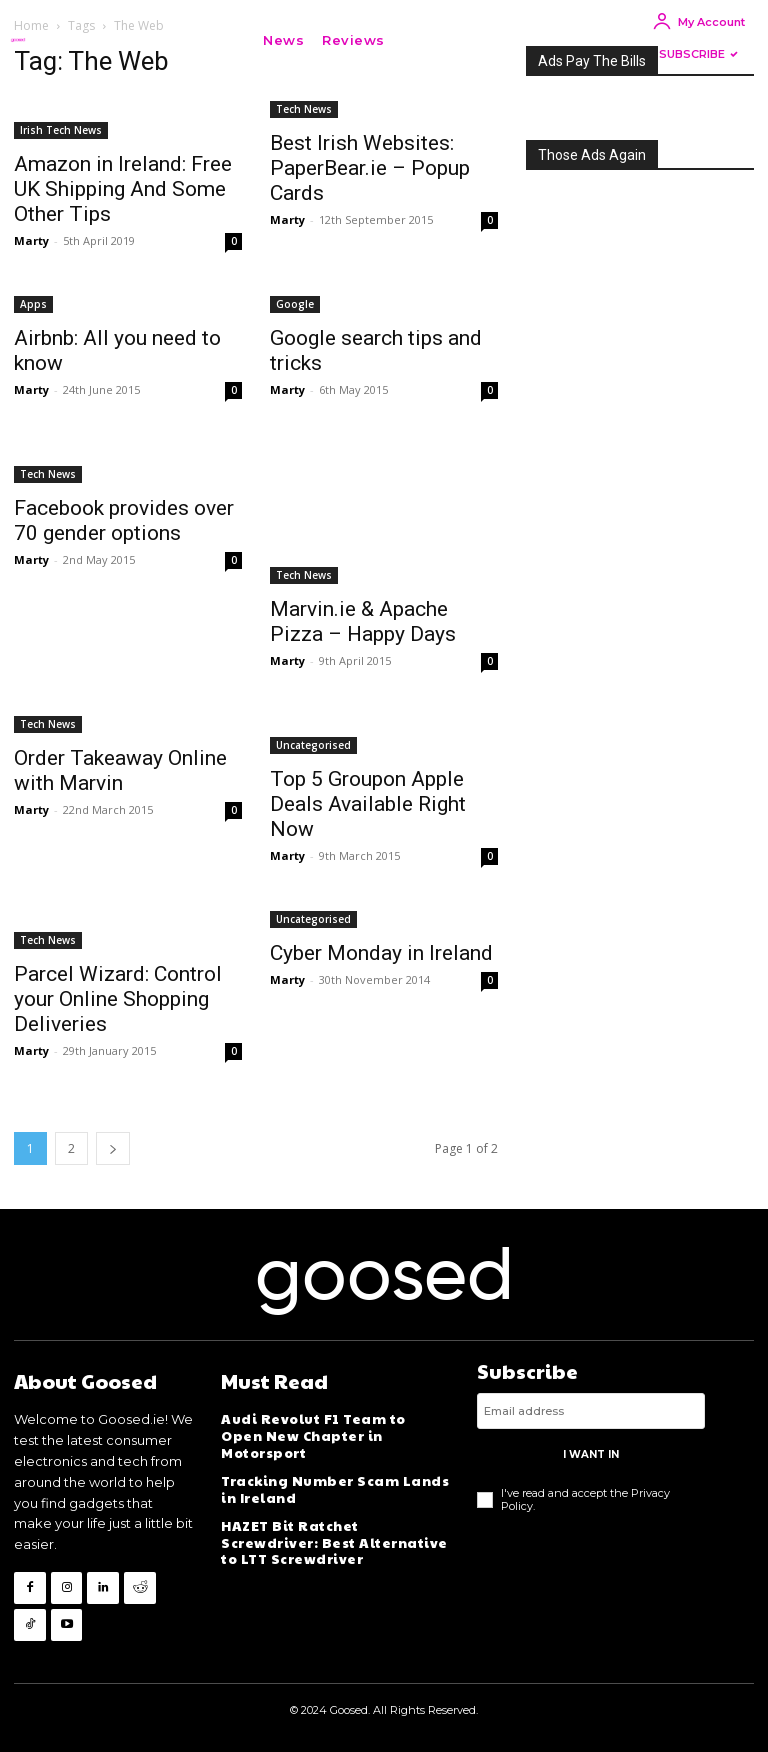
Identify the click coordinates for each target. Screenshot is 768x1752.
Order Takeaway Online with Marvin (120, 770)
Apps (33, 304)
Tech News (304, 109)
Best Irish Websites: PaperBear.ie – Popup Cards (370, 168)
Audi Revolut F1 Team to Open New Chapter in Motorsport (331, 1428)
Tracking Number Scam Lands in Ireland (333, 1473)
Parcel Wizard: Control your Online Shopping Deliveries (118, 999)
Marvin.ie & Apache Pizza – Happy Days (363, 621)
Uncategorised (313, 745)
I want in (591, 1455)
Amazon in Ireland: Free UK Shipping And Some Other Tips (123, 189)
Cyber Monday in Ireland (381, 953)
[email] (591, 1412)
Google (295, 304)
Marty (31, 240)
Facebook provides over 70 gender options (124, 520)
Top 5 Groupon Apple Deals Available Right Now (368, 804)
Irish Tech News (61, 130)
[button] (424, 40)
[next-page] (113, 1148)
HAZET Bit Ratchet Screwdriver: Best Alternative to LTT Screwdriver (331, 1524)
